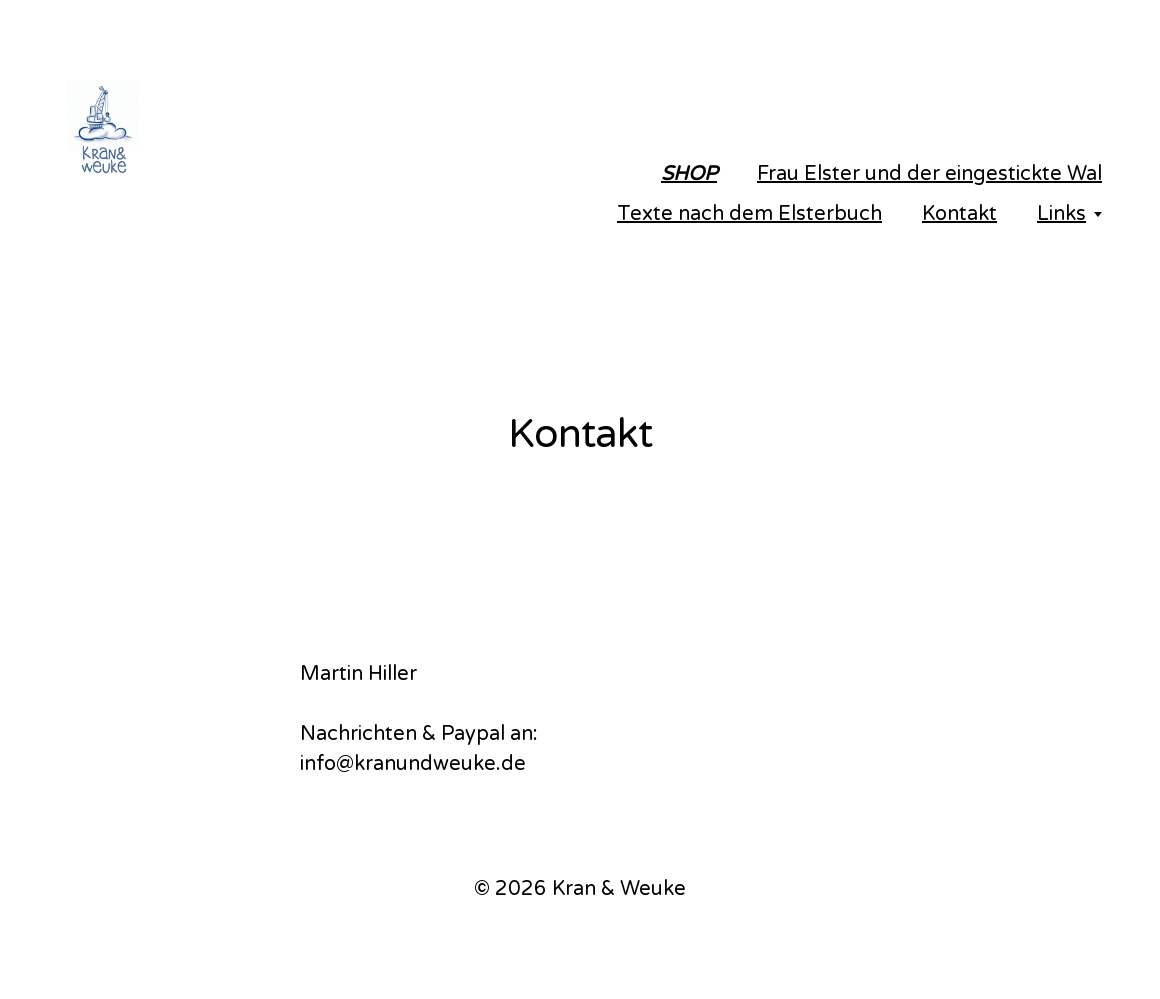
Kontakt (959, 214)
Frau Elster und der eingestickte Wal (929, 174)
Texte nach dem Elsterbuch (749, 214)
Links (1061, 214)
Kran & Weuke (619, 889)
